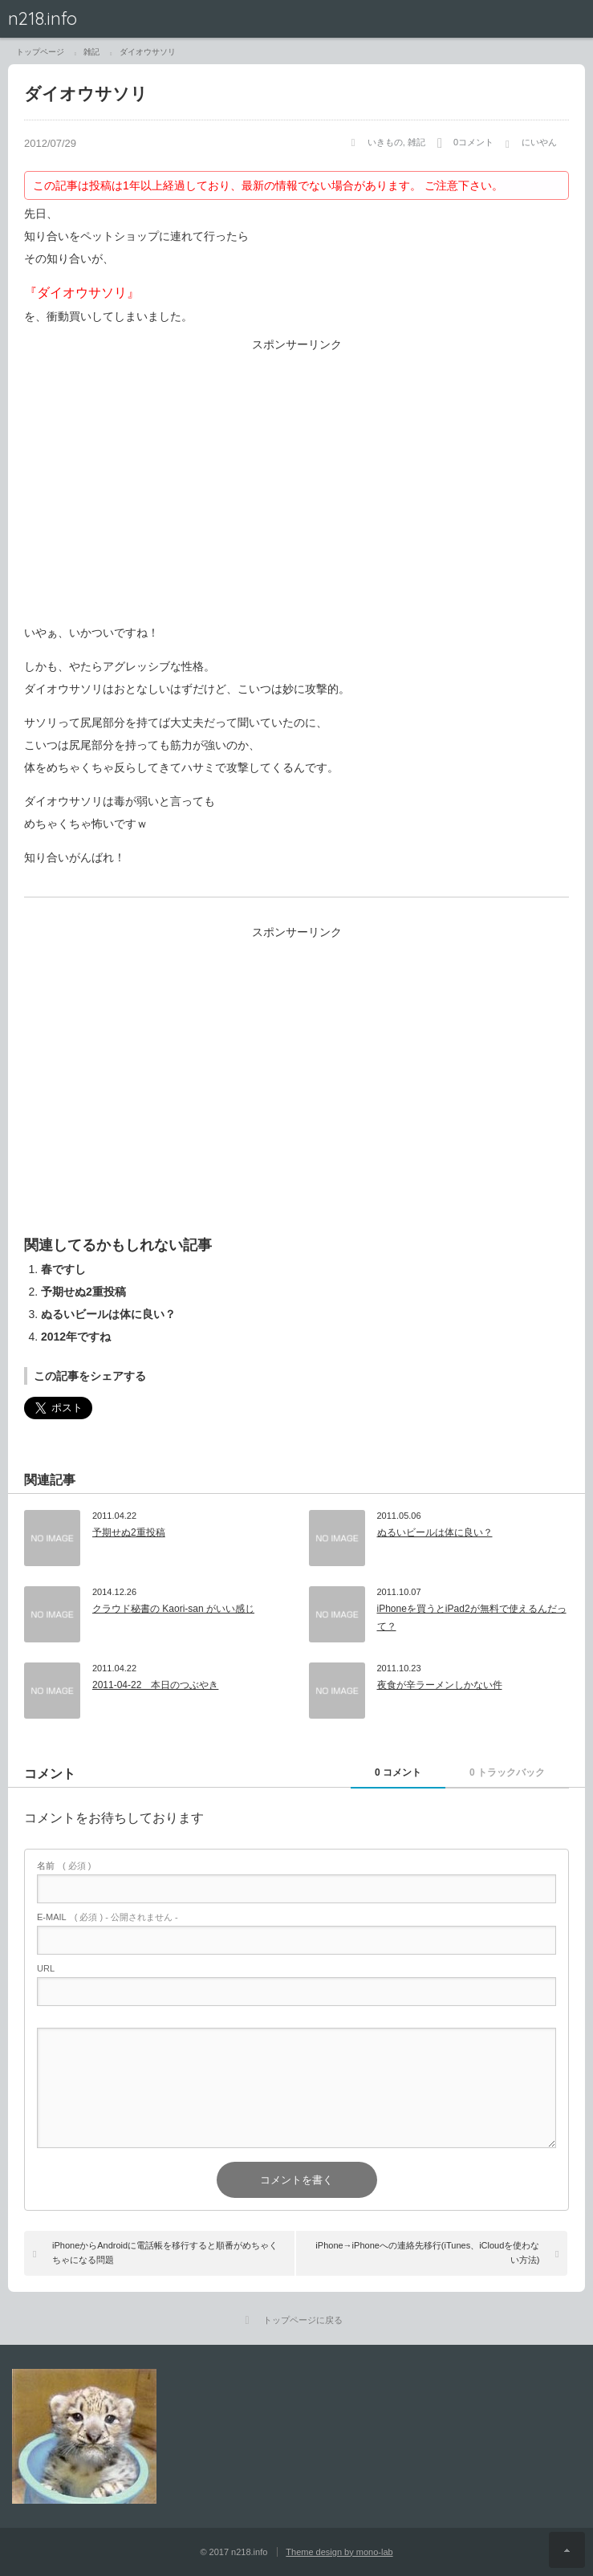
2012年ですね (76, 1336)
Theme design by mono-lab (339, 2552)
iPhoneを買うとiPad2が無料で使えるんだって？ (472, 1617)
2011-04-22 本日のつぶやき (155, 1685)
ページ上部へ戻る (567, 2550)
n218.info (42, 18)
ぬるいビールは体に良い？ (108, 1314)
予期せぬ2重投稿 (83, 1291)
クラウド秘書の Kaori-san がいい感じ (173, 1608)
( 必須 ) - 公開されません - (107, 1917)
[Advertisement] (296, 490)
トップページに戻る (303, 2320)
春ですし (63, 1269)
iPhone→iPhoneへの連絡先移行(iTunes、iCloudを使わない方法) (427, 2252)
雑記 (416, 142)
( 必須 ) (64, 1866)
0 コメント (398, 1772)
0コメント (473, 142)
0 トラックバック (507, 1772)
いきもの (385, 142)
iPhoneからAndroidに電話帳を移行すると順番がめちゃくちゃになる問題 (165, 2252)
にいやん (539, 142)
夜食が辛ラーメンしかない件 (439, 1685)
